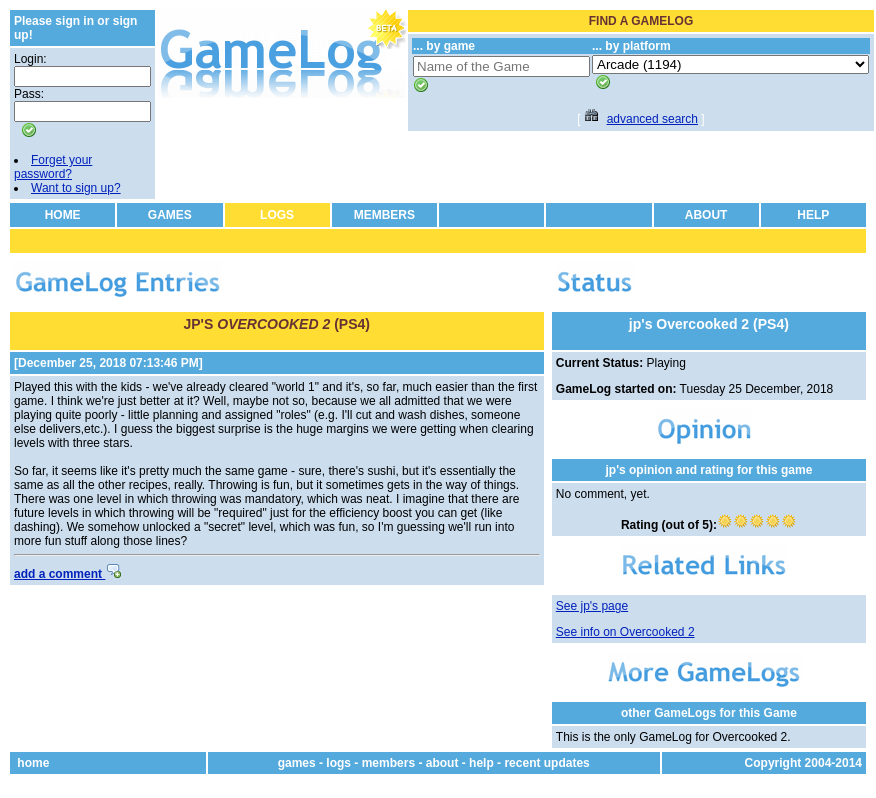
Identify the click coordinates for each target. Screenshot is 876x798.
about (442, 763)
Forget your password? (53, 167)
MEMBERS (384, 215)
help (481, 763)
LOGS (277, 215)
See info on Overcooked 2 (625, 632)
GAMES (170, 215)
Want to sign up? (76, 188)
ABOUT (706, 215)
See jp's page (592, 606)
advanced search (652, 119)
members (388, 763)
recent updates (546, 763)
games (297, 763)
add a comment (67, 574)
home (33, 763)
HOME (63, 215)
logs (338, 763)
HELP (813, 215)
